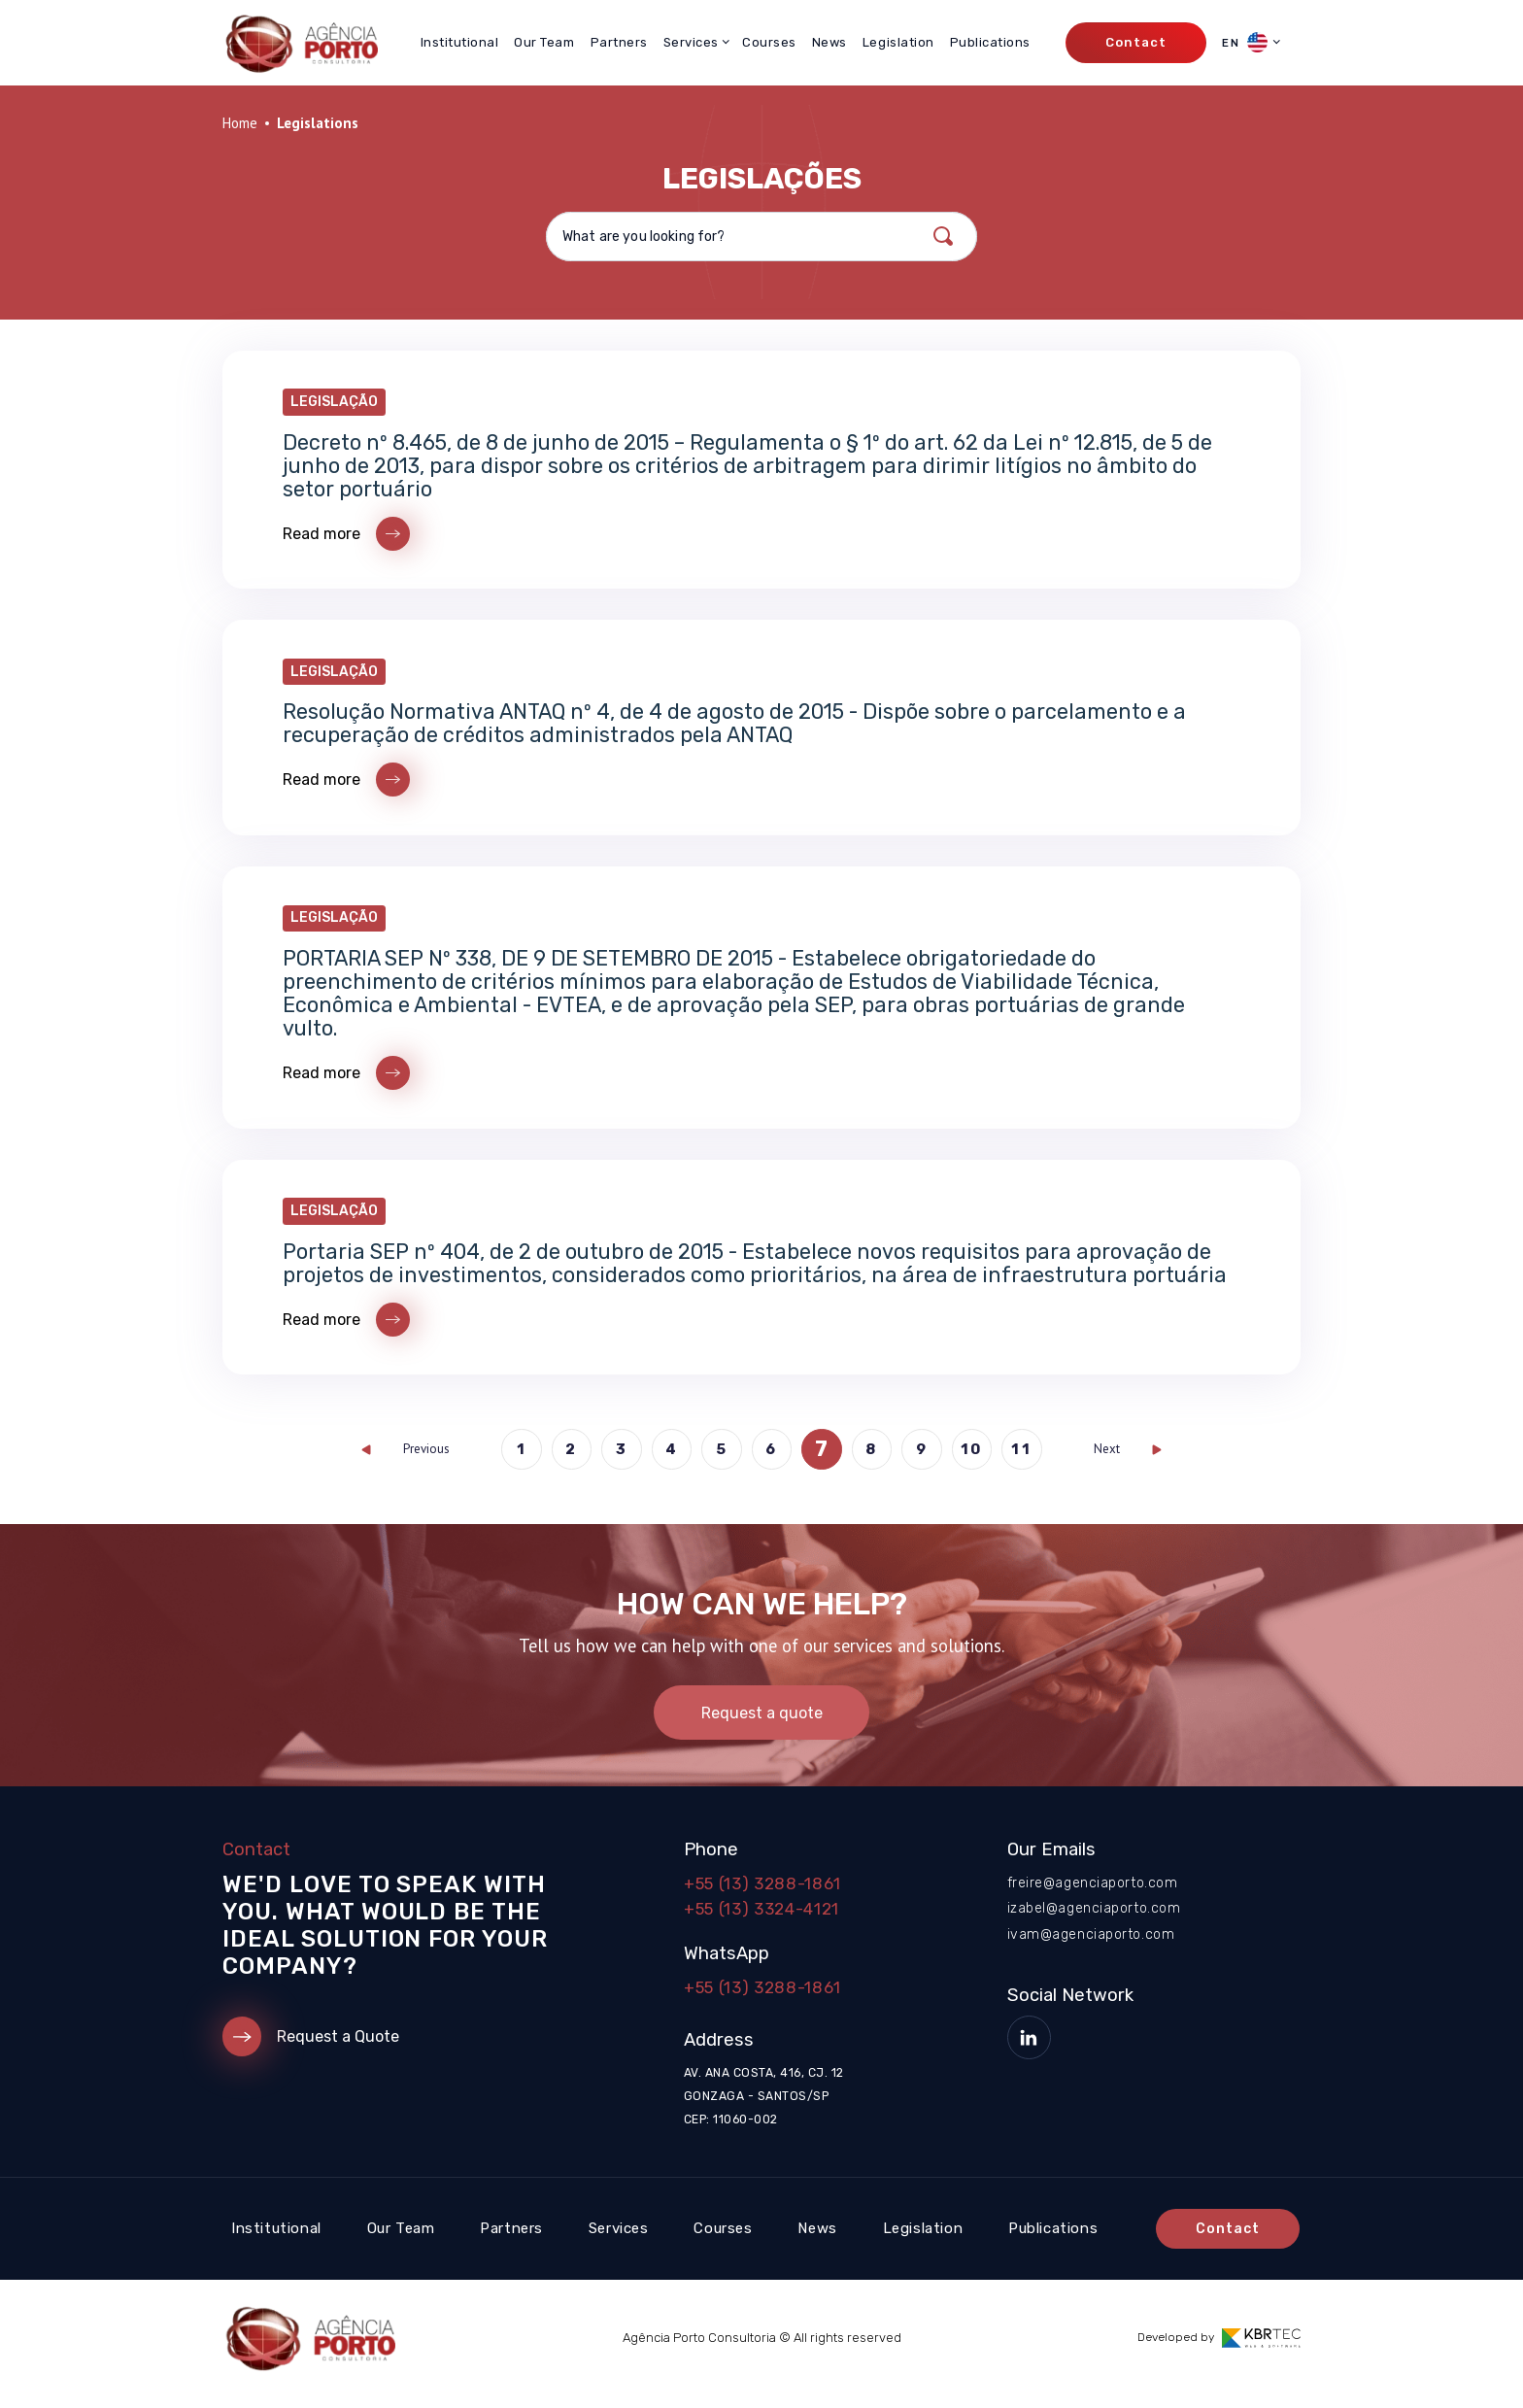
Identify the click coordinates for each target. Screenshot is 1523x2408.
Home (240, 123)
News (829, 42)
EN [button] (1245, 42)
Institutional (460, 42)
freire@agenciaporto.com (1092, 1894)
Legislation (898, 42)
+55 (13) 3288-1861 (762, 1895)
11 (1024, 1459)
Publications (990, 42)
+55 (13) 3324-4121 (761, 1920)
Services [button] (691, 42)
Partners (619, 42)
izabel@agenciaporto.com (1094, 1920)
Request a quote (762, 1723)
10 (974, 1459)
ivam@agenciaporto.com (1091, 1945)
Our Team (544, 42)
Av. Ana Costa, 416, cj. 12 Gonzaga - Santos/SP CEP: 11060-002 (763, 2109)
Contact (1135, 42)
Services (619, 2241)
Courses (769, 42)
